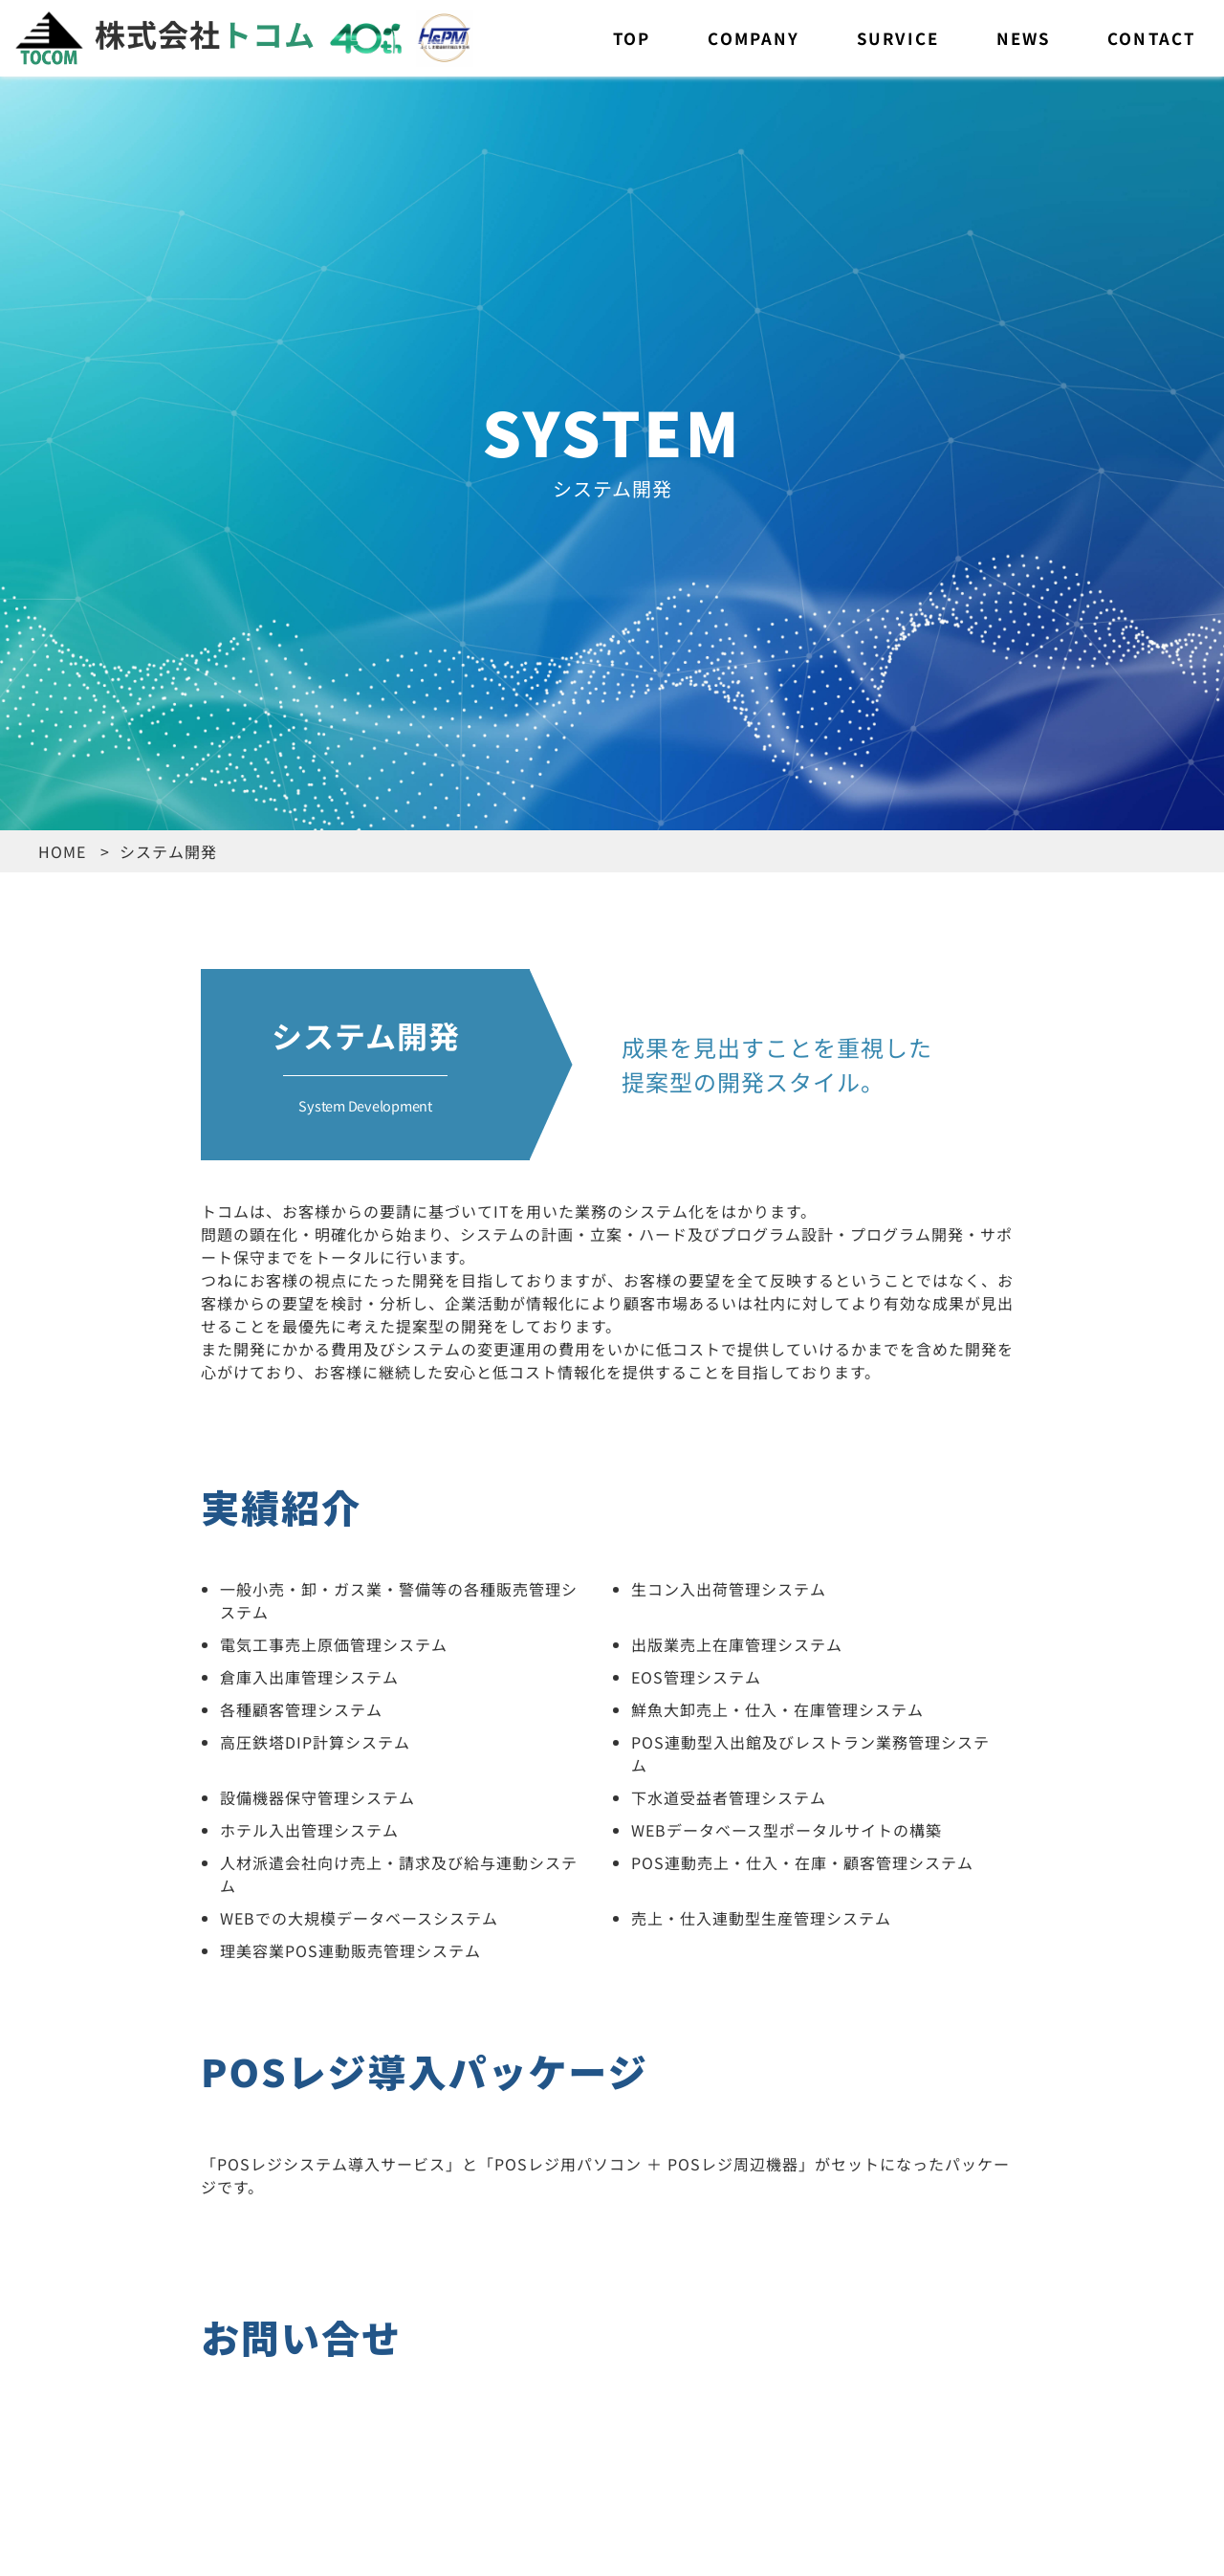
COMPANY (753, 38)
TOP (631, 38)
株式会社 (165, 33)
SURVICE (898, 38)
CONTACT (1151, 38)
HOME (62, 851)
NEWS (1023, 38)
